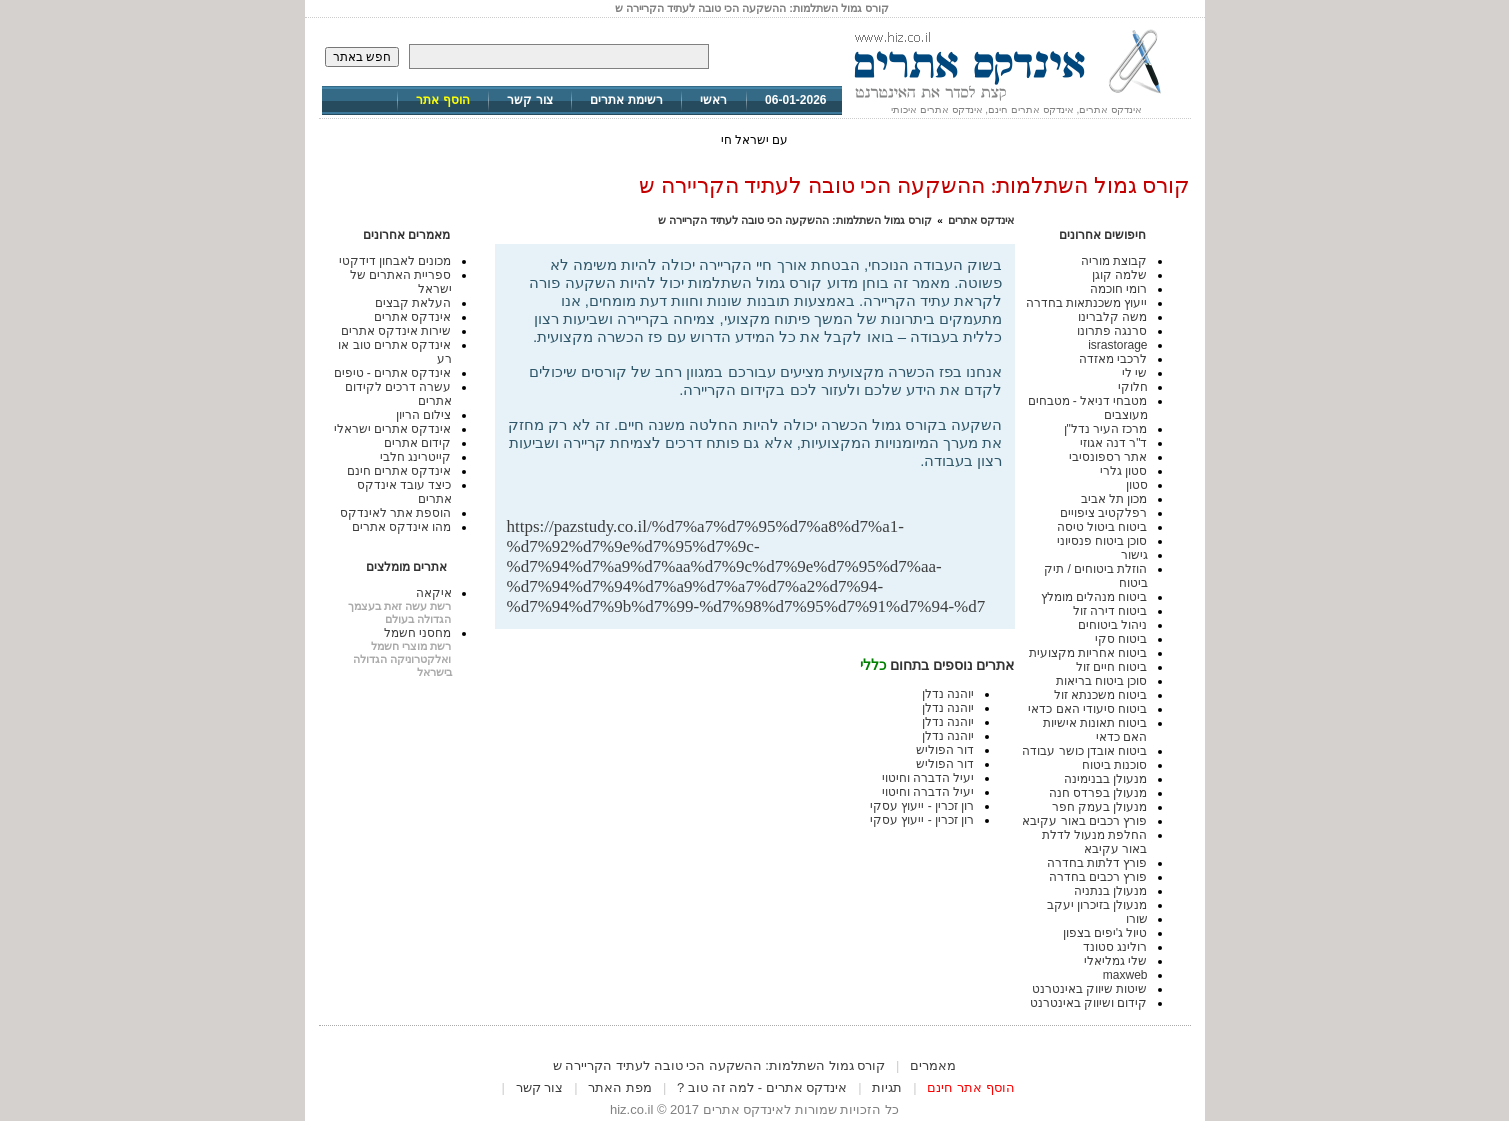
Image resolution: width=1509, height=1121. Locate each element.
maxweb (1125, 975)
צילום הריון (423, 415)
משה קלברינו (1112, 317)
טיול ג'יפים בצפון (1105, 933)
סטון (1137, 485)
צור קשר (529, 100)
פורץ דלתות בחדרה (1097, 863)
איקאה (434, 593)
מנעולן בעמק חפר (1100, 807)
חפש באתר (362, 57)
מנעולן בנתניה (1110, 891)
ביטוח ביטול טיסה (1102, 527)
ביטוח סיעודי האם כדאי (1087, 709)
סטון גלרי (1123, 471)
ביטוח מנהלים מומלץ (1094, 597)
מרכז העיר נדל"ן (1106, 429)
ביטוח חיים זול (1112, 667)
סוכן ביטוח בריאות (1102, 681)
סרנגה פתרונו (1112, 331)
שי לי (1134, 373)
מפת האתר (620, 1087)
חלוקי (1133, 387)
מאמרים (933, 1065)
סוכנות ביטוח (1114, 765)
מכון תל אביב (1114, 499)
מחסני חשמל (417, 633)
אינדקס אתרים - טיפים (393, 373)
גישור (1134, 555)
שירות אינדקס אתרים (396, 331)
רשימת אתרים (626, 100)
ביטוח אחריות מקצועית (1088, 653)
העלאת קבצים (413, 303)
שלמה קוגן (1119, 275)
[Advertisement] (769, 484)
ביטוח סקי (1121, 639)
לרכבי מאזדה (1113, 359)
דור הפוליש (945, 750)
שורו (1137, 919)
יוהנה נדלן (948, 694)
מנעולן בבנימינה (1105, 779)
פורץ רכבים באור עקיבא (1084, 821)
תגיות (887, 1087)
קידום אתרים (417, 443)
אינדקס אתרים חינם (399, 471)
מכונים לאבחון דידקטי (395, 261)
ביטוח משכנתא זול (1101, 695)
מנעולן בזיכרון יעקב (1097, 905)
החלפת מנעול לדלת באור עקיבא (1095, 842)
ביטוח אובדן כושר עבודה (1084, 751)
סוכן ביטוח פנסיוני (1102, 541)
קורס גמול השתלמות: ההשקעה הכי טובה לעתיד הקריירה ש (795, 220)
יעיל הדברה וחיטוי (928, 778)
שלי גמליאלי (1115, 961)
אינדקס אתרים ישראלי (393, 429)
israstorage (1117, 345)
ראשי (713, 100)
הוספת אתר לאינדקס (396, 513)
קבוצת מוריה (1114, 261)
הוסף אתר (442, 100)
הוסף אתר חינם (970, 1087)
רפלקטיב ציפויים (1103, 513)
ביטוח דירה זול (1110, 611)
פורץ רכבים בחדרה (1098, 877)
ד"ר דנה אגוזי (1114, 443)
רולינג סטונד (1115, 947)
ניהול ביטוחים (1112, 625)
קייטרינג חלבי (415, 457)
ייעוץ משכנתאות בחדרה (1087, 303)
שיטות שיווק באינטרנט (1090, 989)
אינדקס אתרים (981, 220)
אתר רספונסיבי (1108, 457)
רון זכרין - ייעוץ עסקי (922, 806)
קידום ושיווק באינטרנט (1089, 1003)
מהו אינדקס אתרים (402, 527)
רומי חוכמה (1118, 289)
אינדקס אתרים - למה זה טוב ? (762, 1087)
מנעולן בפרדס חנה (1098, 793)
